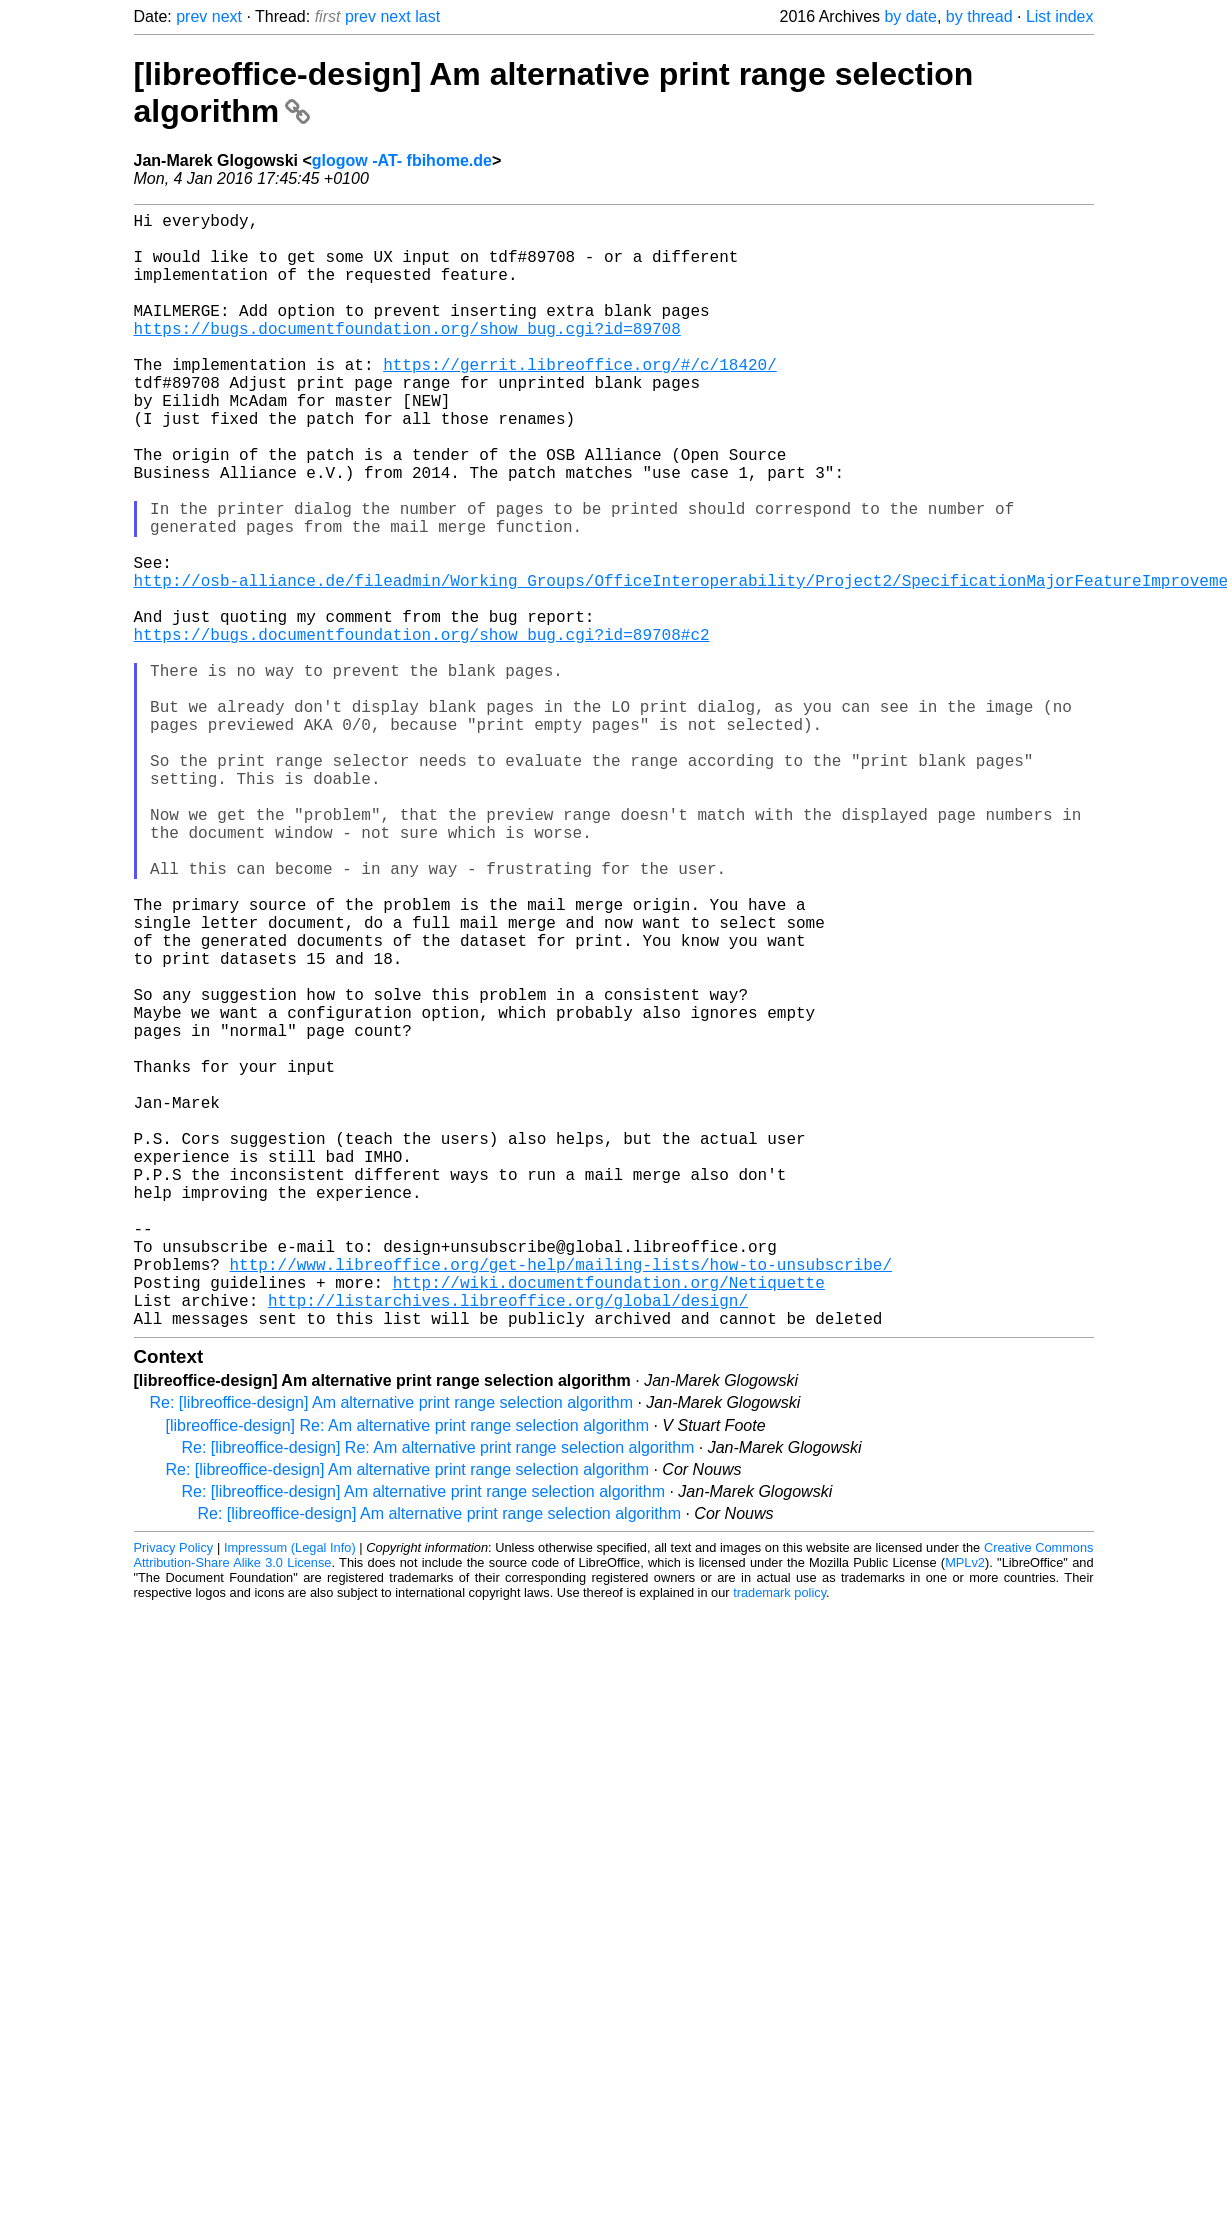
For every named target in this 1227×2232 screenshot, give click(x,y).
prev (191, 16)
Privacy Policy (174, 1795)
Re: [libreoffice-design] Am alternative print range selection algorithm (392, 1650)
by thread (979, 16)
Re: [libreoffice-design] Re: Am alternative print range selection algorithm (438, 1695)
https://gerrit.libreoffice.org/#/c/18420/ (580, 400)
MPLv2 (965, 1810)
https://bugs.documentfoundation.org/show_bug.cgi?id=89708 (407, 356)
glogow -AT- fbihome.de (402, 160)
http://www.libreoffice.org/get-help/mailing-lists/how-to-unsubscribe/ (561, 1500)
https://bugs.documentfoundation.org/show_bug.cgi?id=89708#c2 (422, 730)
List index (1060, 16)
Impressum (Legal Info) (290, 1795)
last (427, 16)
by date (910, 16)
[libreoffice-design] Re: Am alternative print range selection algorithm (408, 1673)
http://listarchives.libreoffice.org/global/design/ (508, 1544)
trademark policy (779, 1840)
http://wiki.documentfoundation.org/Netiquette (609, 1522)
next (227, 16)
